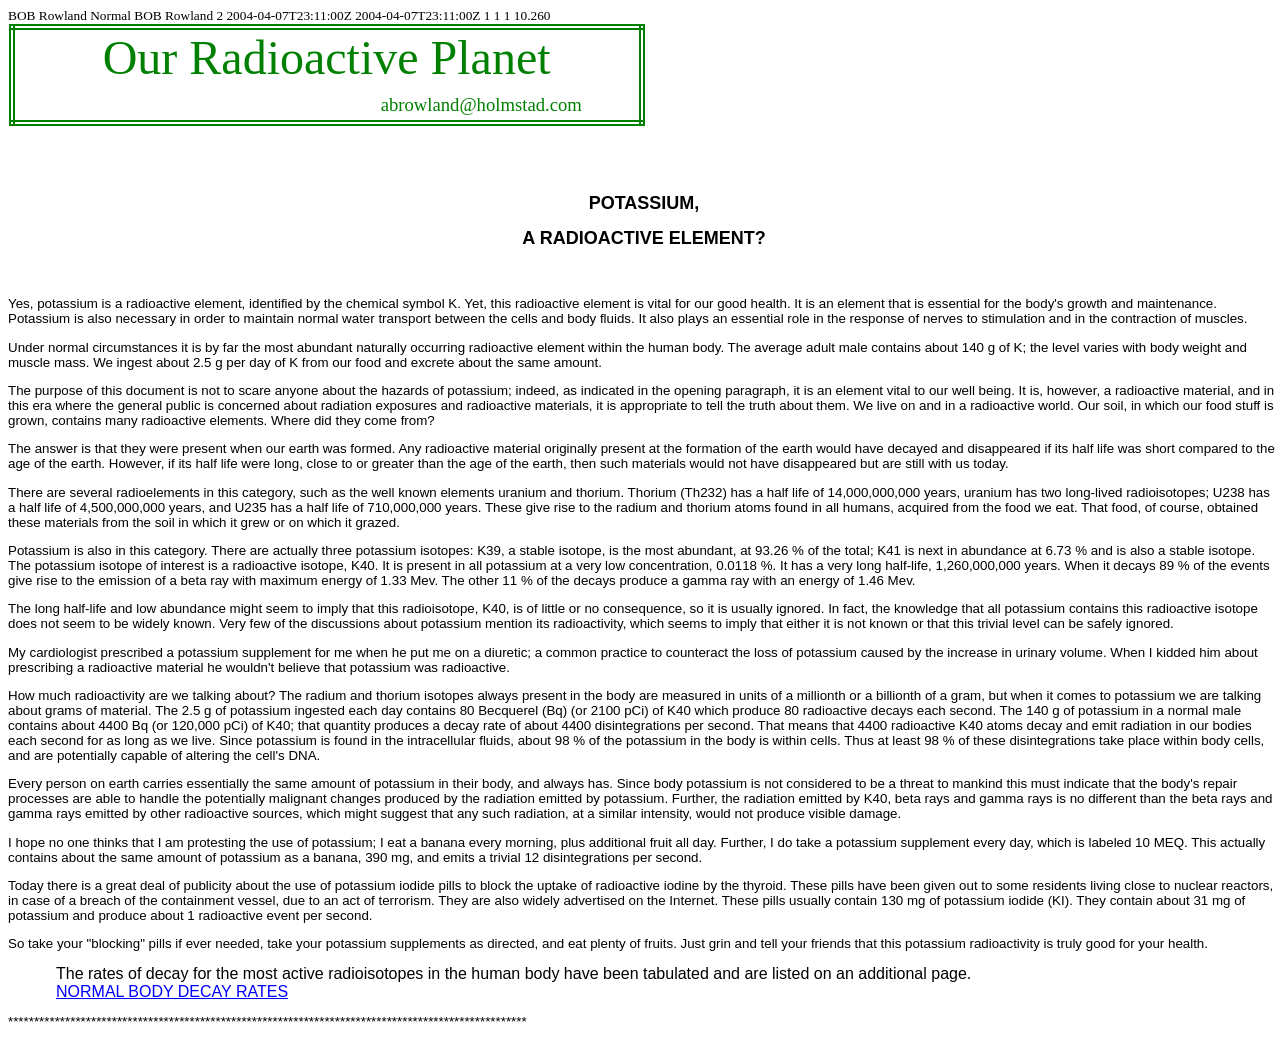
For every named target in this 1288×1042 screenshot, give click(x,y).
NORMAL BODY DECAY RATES (172, 991)
